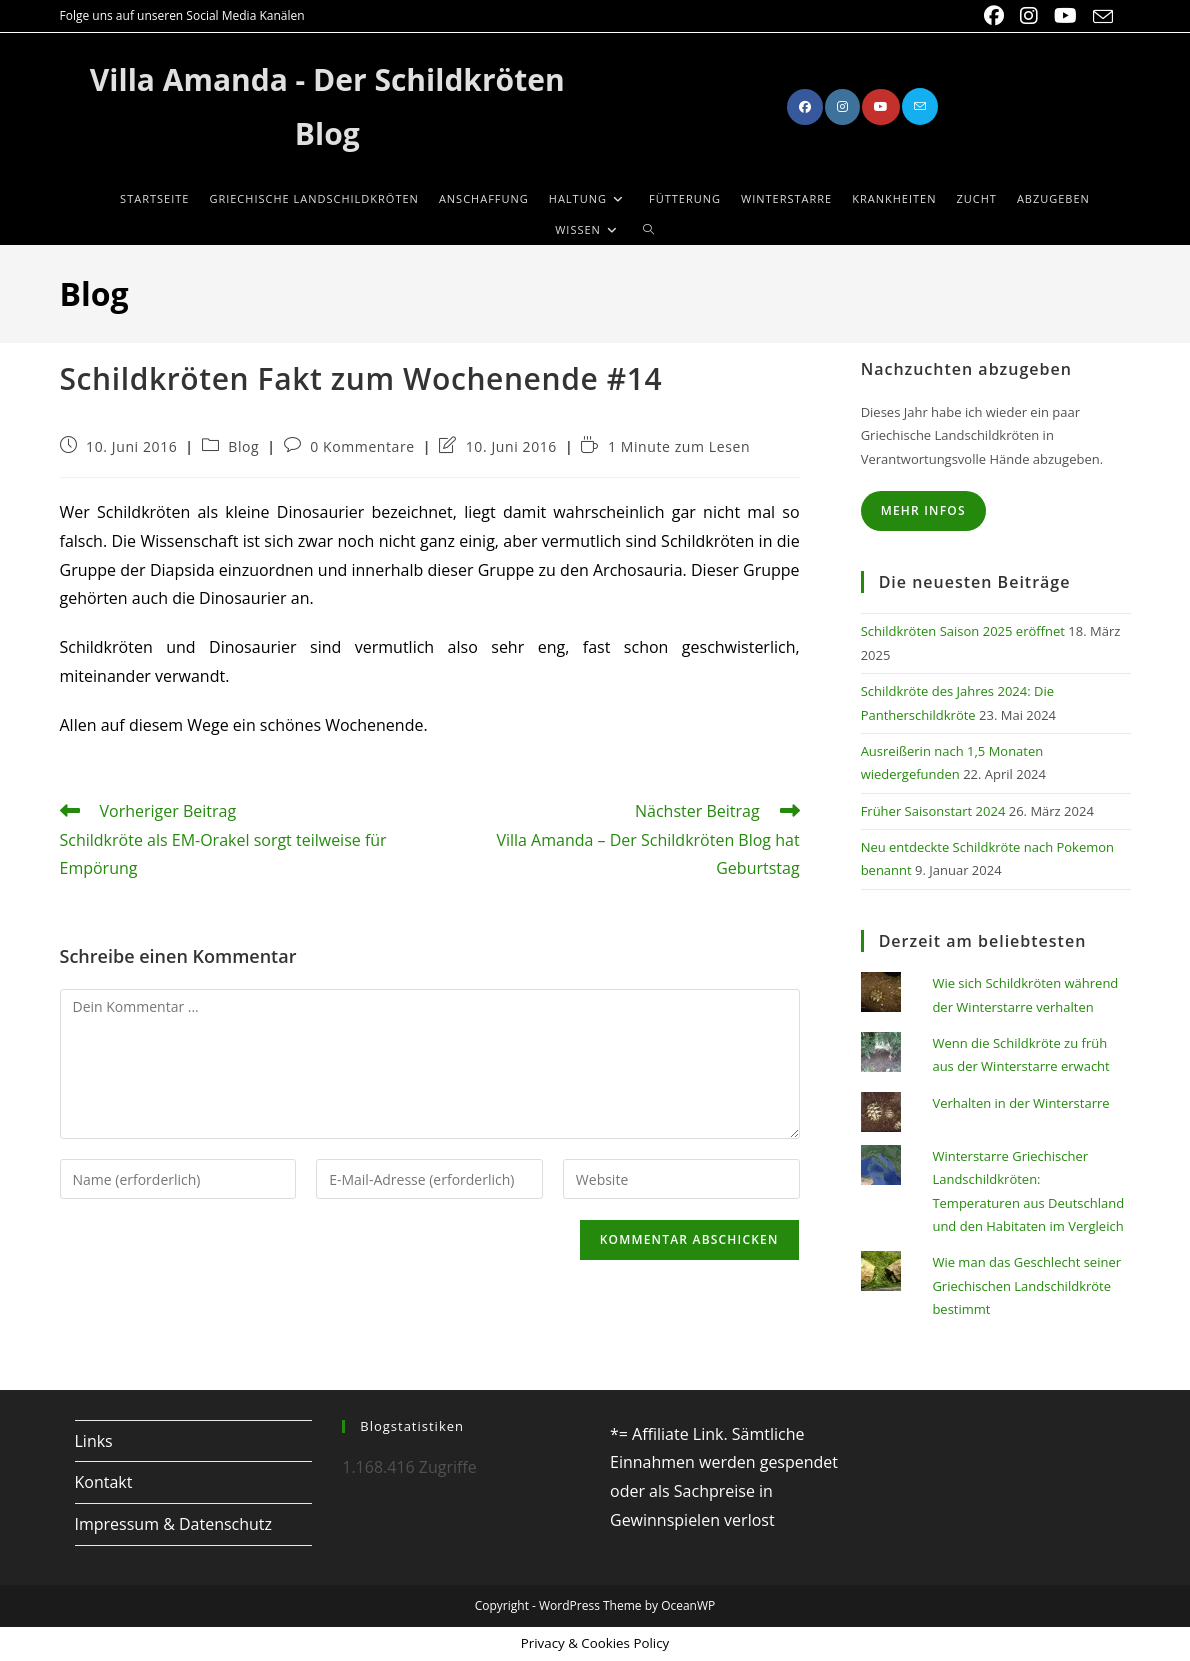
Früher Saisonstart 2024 (933, 811)
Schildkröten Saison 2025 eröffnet (963, 631)
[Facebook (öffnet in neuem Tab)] (994, 16)
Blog (243, 446)
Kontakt (104, 1482)
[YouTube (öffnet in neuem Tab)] (1065, 16)
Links (94, 1441)
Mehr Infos (923, 510)
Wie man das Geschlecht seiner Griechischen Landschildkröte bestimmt (1026, 1285)
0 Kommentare (362, 446)
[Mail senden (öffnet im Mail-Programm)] (1099, 17)
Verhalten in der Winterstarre (1020, 1103)
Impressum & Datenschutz (174, 1524)
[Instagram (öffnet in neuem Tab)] (1029, 16)
